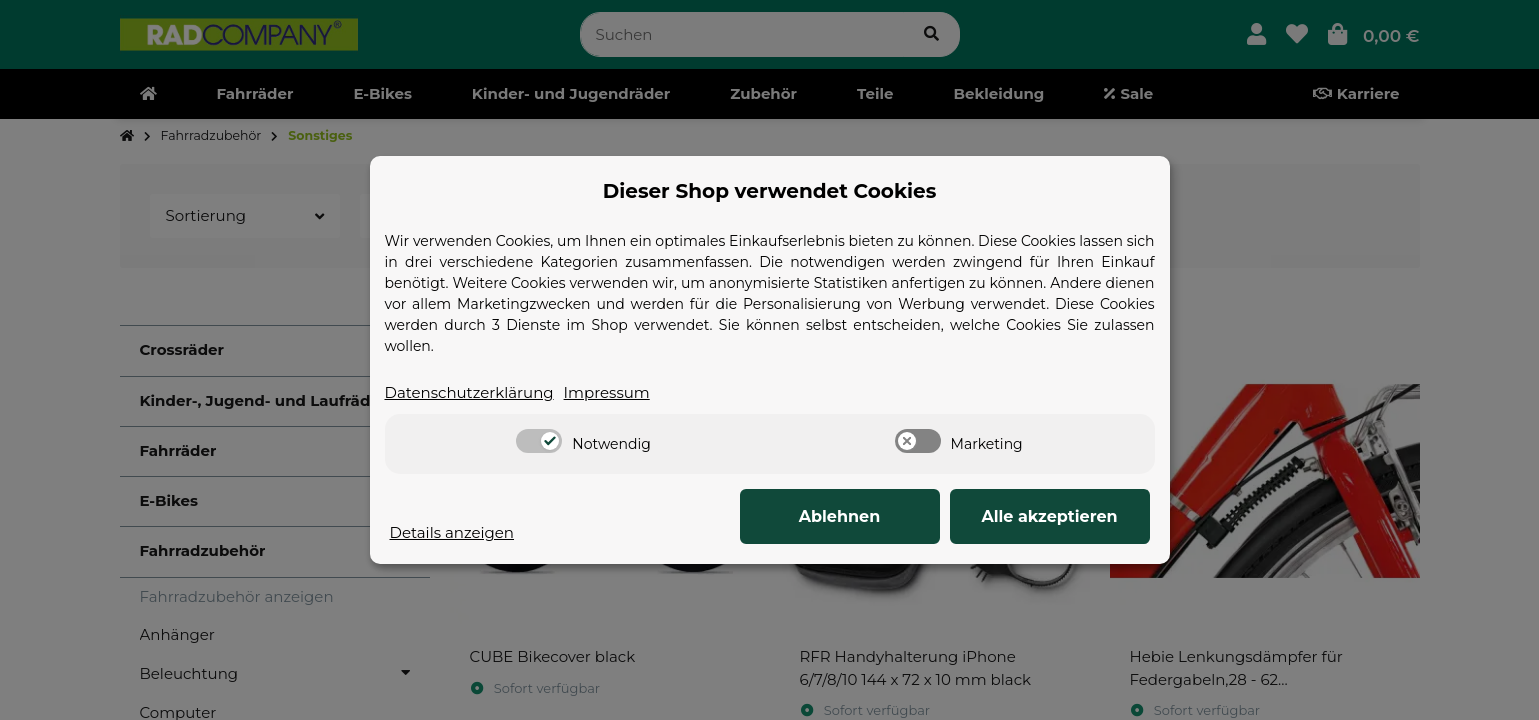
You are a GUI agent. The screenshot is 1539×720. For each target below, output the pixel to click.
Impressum (607, 392)
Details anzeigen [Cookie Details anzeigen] (452, 532)
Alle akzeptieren (1049, 516)
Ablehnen (840, 516)
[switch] (539, 441)
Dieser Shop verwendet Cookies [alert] (770, 191)
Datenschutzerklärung (469, 392)
